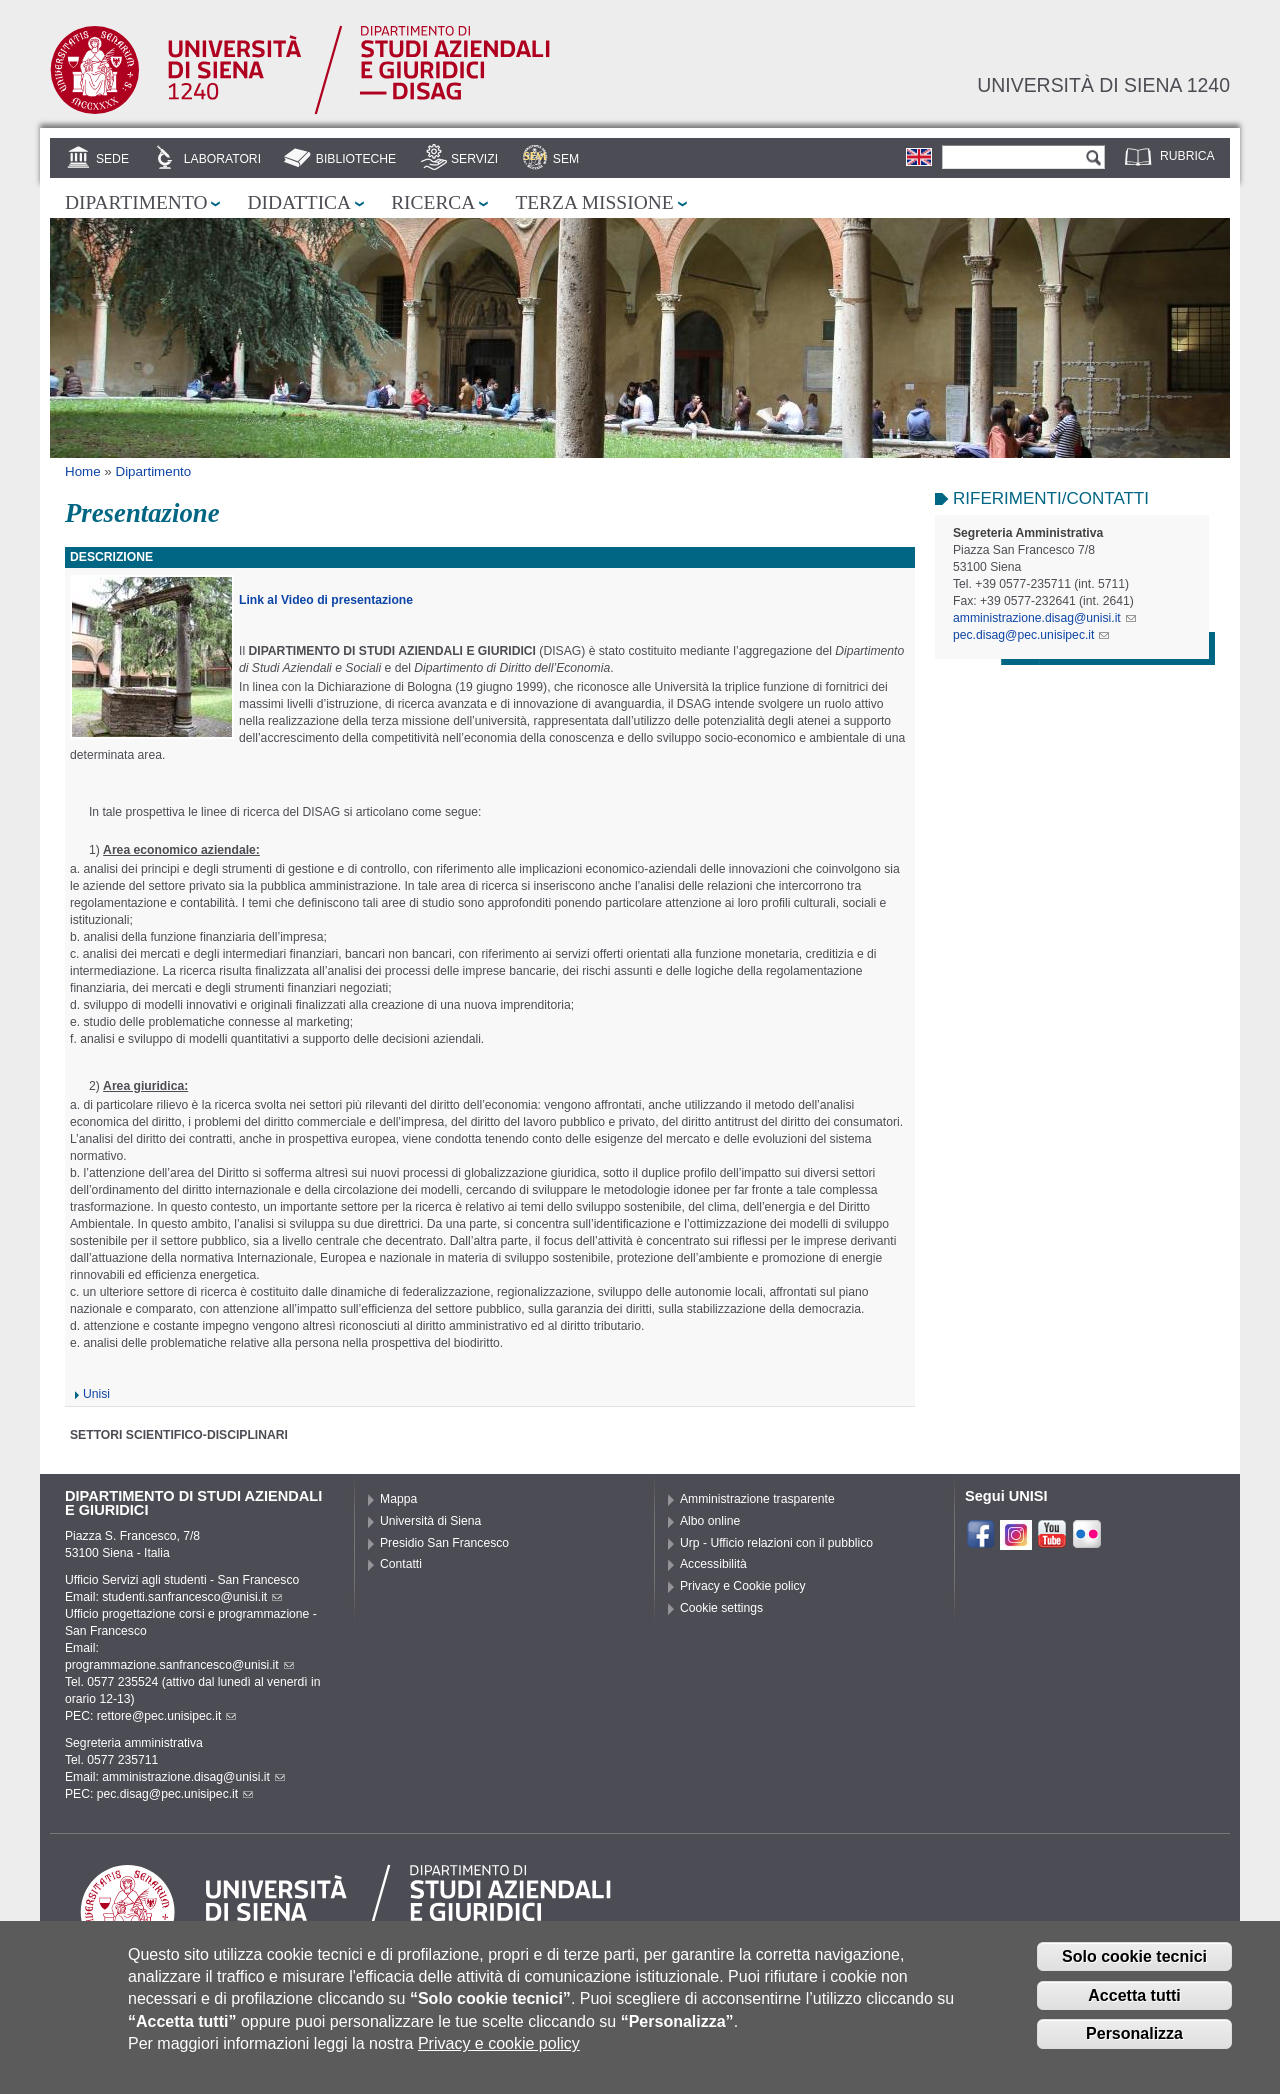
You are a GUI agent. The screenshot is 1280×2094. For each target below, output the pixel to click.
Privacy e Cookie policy (743, 1586)
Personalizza (1134, 2043)
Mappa (398, 1499)
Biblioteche (356, 159)
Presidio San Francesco (444, 1543)
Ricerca (433, 202)
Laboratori (222, 159)
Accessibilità (713, 1564)
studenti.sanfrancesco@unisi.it (192, 1597)
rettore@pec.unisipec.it (167, 1716)
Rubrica (1187, 156)
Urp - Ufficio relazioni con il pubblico (776, 1543)
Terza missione (594, 202)
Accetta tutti (1134, 2004)
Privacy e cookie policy (499, 2053)
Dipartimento (136, 202)
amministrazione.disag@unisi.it (1044, 618)
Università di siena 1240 (1103, 85)
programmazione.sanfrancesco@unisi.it (179, 1665)
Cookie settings (721, 1608)
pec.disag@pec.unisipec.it (1031, 635)
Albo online (710, 1521)
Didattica (299, 202)
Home (83, 471)
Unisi (96, 1394)
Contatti (401, 1564)
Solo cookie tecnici (1134, 1966)
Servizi (474, 159)
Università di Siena (430, 1521)
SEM (566, 159)
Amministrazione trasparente (757, 1499)
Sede (112, 159)
